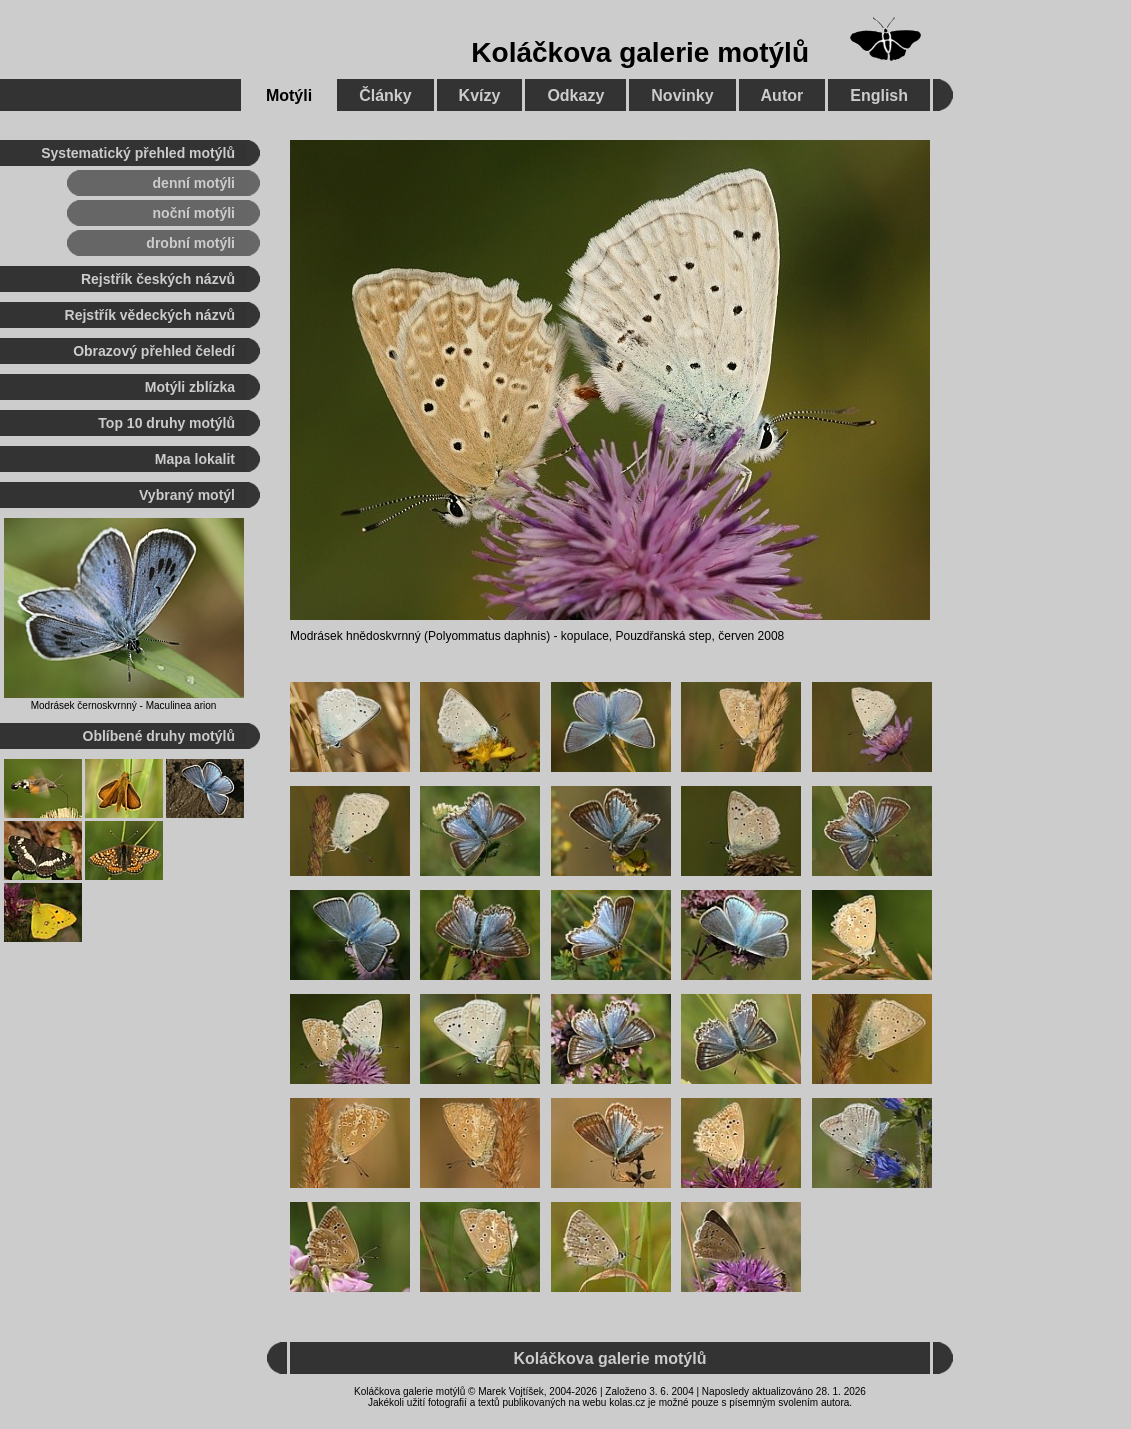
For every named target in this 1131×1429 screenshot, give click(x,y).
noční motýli (194, 213)
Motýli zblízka (190, 387)
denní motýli (194, 183)
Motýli (289, 95)
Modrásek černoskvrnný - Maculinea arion (124, 705)
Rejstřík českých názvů (158, 279)
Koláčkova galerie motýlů (640, 52)
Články (385, 95)
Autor (782, 95)
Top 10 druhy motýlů (166, 423)
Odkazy (575, 95)
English (879, 95)
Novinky (682, 95)
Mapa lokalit (195, 459)
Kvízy (480, 95)
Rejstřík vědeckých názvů (150, 315)
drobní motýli (190, 243)
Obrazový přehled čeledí (154, 351)
